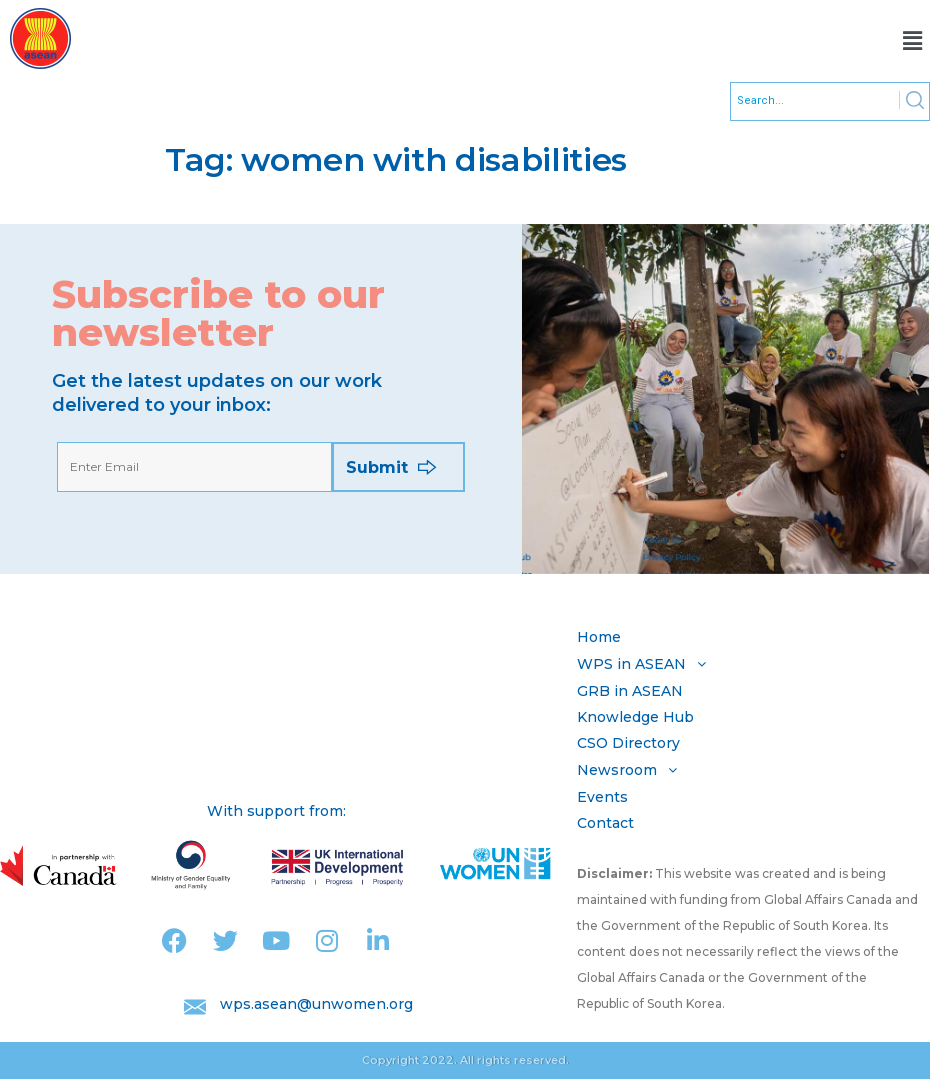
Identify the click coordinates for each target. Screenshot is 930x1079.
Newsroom (632, 770)
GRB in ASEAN (630, 691)
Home (599, 637)
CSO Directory (628, 743)
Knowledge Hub (635, 717)
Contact (605, 823)
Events (602, 797)
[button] (913, 41)
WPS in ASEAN (647, 664)
